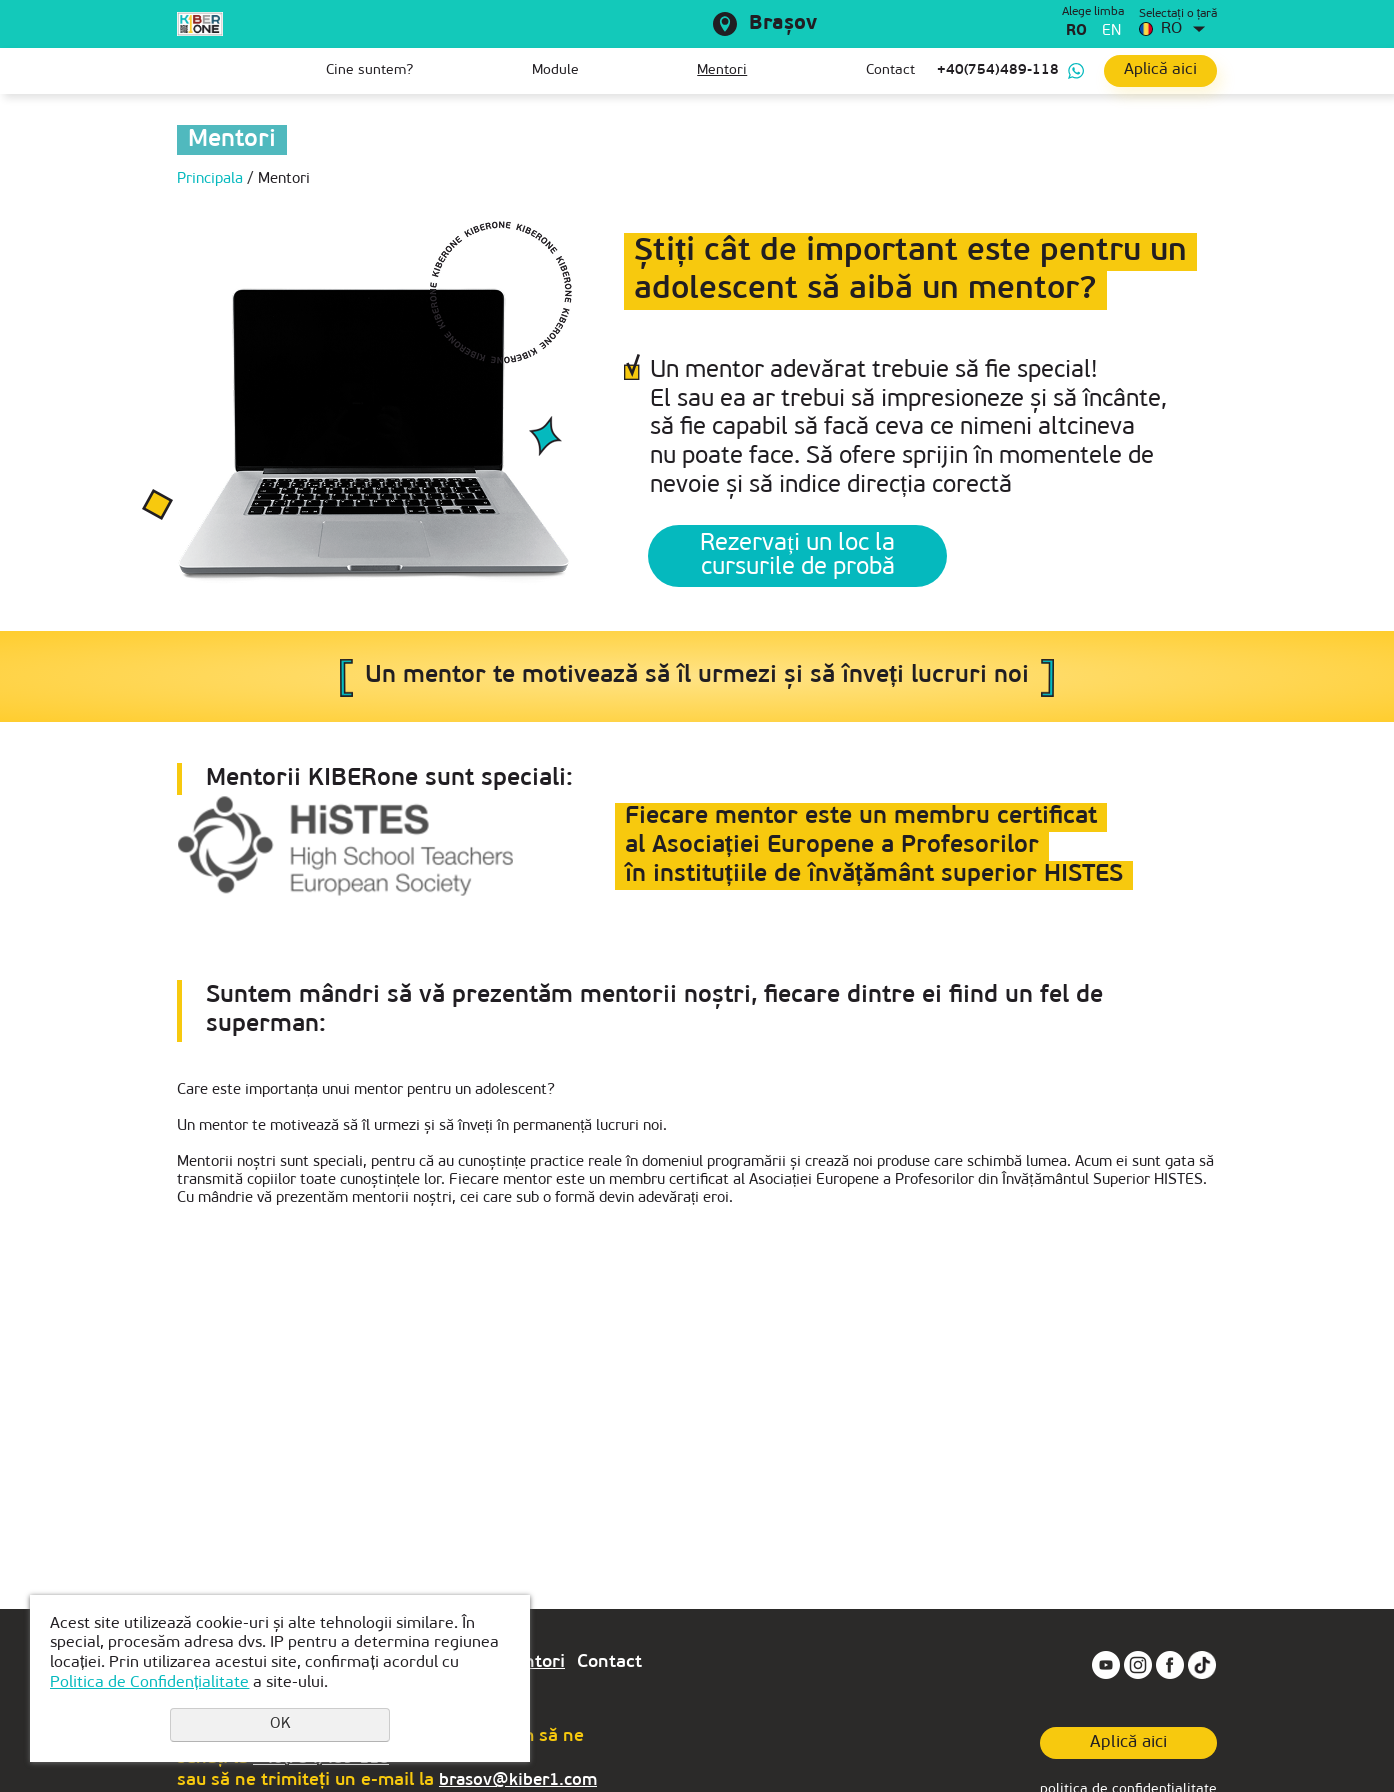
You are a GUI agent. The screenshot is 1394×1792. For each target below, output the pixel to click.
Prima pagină (192, 71)
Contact (890, 70)
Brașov (783, 24)
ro (1076, 31)
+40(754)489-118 (998, 70)
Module (555, 70)
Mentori (722, 70)
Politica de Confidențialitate (149, 1683)
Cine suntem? (369, 70)
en (1111, 31)
